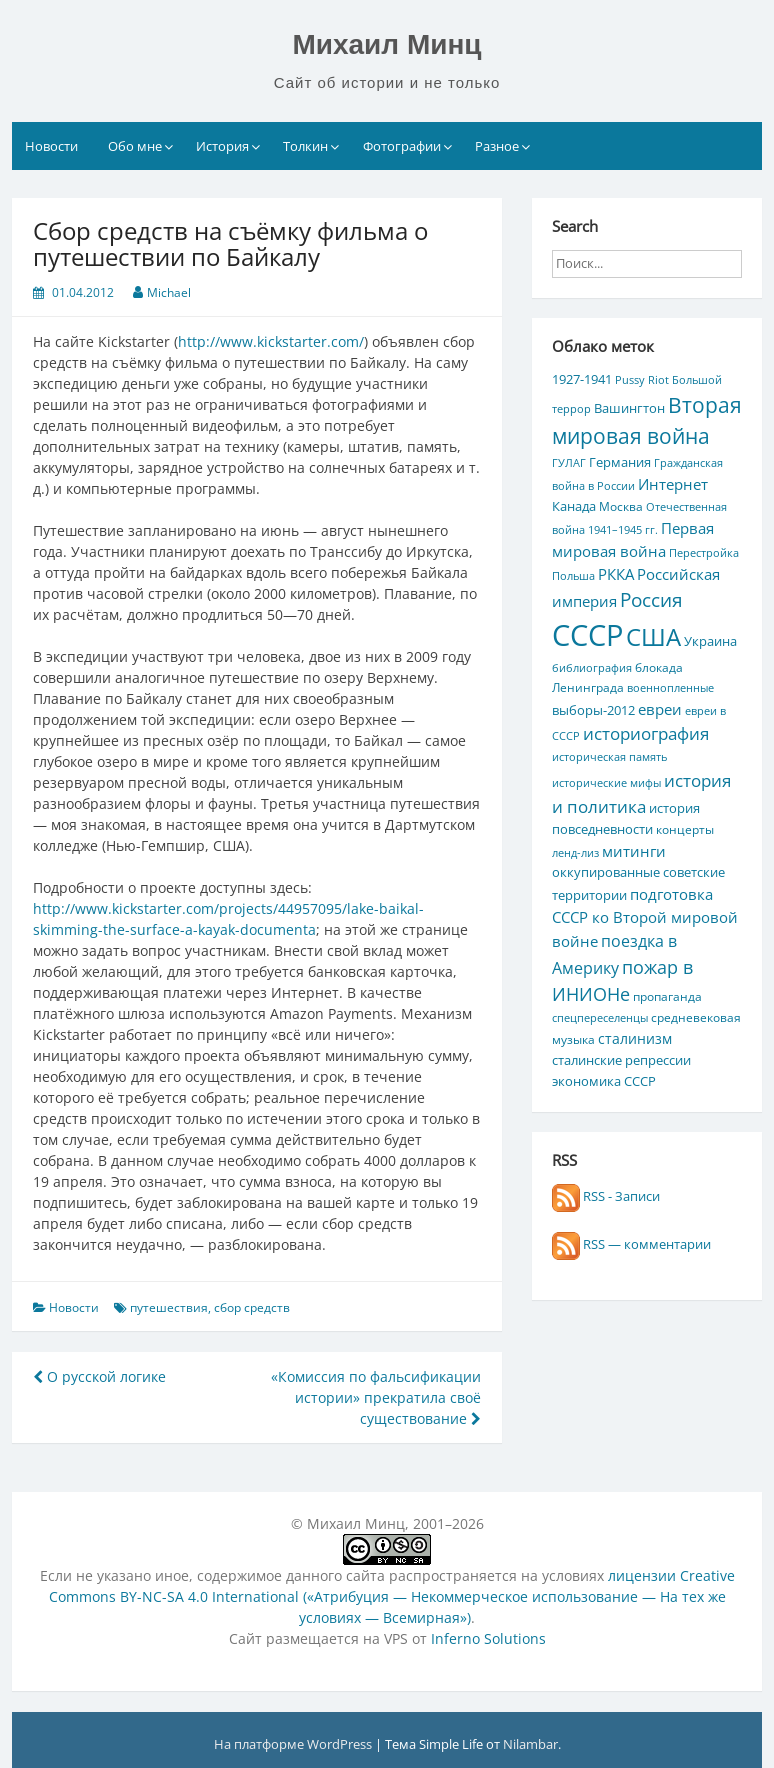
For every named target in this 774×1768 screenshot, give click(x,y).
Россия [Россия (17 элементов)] (651, 599)
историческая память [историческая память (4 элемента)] (609, 757)
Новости (51, 146)
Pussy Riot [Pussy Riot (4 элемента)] (642, 380)
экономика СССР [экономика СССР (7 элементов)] (604, 1081)
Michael (169, 292)
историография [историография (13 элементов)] (646, 733)
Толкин (305, 146)
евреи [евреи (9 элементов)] (660, 709)
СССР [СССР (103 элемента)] (587, 635)
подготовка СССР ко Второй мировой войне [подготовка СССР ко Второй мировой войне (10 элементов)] (645, 917)
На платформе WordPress (294, 1744)
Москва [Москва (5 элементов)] (621, 506)
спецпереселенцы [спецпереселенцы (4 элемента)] (600, 1018)
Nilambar (530, 1744)
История (222, 146)
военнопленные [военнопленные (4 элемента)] (670, 688)
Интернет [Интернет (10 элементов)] (673, 484)
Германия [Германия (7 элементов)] (620, 462)
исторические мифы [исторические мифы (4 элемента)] (606, 783)
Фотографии (402, 146)
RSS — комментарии (631, 1244)
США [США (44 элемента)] (653, 636)
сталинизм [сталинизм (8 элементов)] (635, 1038)
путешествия (169, 1307)
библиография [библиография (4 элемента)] (592, 668)
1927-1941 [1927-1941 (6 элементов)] (582, 379)
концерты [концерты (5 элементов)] (685, 829)
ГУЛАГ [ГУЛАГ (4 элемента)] (569, 463)
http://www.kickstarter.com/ (271, 341)
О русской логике (99, 1376)
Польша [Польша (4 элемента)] (573, 576)
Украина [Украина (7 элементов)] (710, 641)
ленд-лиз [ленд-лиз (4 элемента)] (575, 853)
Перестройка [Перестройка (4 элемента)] (704, 553)
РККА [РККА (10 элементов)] (616, 574)
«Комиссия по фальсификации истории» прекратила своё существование (376, 1397)
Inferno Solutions (488, 1638)
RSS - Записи (606, 1196)
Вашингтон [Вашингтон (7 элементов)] (629, 408)
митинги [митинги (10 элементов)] (634, 851)
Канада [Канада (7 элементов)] (574, 506)
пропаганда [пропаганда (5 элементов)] (667, 996)
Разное (497, 146)
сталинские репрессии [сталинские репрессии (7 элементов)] (621, 1060)
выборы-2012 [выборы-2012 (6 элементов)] (593, 710)
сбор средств (252, 1307)
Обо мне (135, 146)
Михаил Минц (386, 44)
